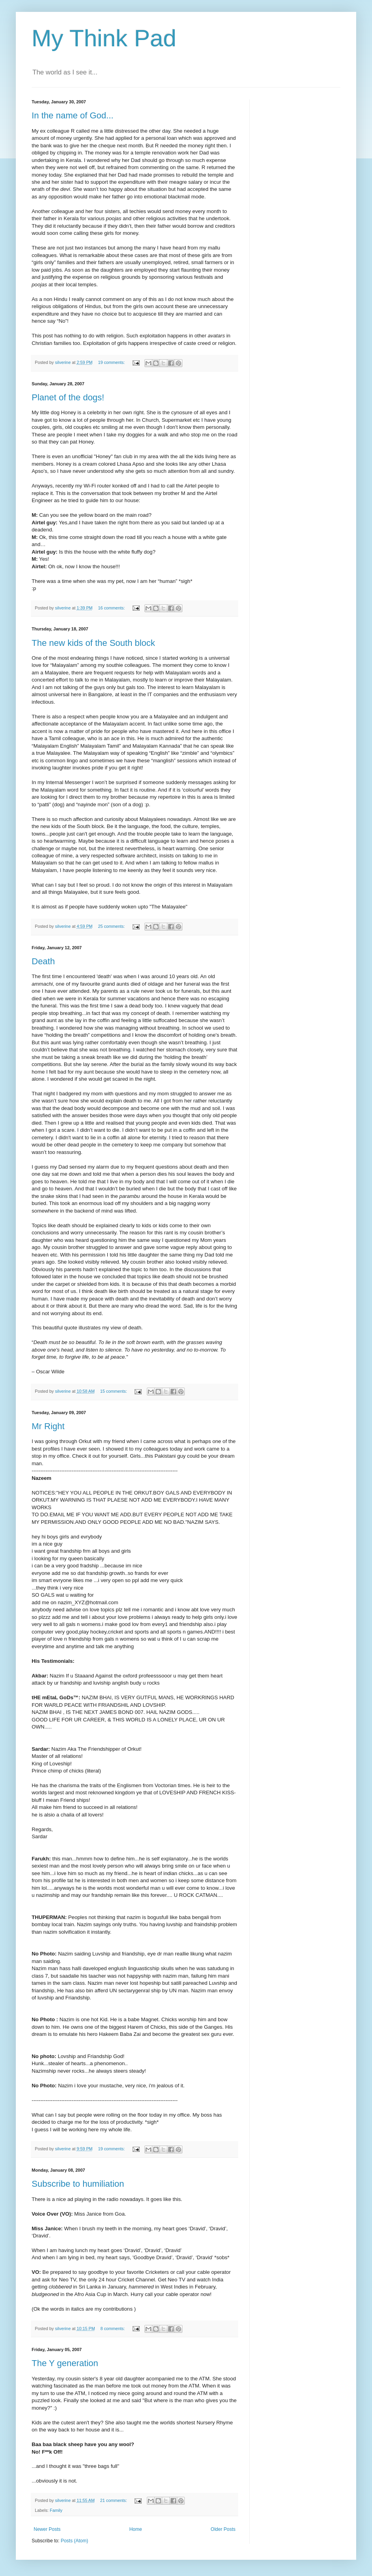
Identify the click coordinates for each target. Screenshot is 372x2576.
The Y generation (65, 2363)
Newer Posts (47, 2529)
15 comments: (114, 1391)
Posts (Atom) (74, 2541)
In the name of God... (73, 115)
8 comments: (113, 2328)
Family (56, 2510)
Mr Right (48, 1426)
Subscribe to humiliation (78, 2184)
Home (135, 2529)
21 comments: (114, 2500)
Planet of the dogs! (68, 397)
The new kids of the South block (93, 643)
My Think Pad (104, 38)
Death (43, 961)
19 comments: (112, 362)
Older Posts (223, 2529)
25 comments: (112, 926)
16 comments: (112, 607)
